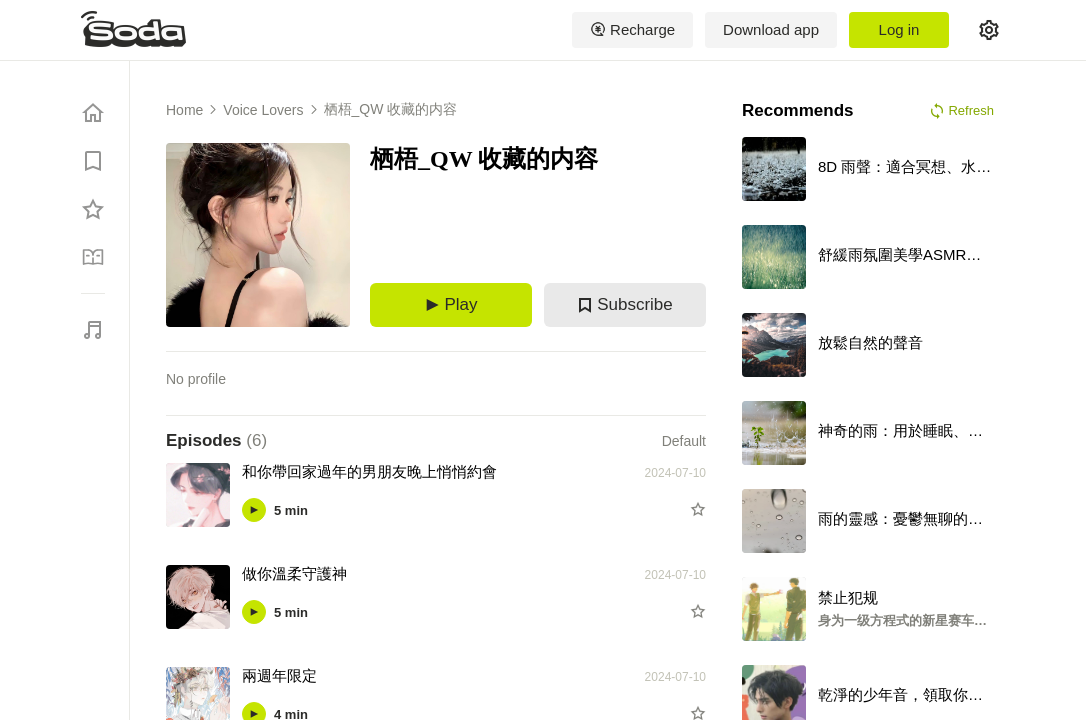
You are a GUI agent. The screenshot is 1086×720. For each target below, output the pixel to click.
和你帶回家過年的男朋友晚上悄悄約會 (369, 471)
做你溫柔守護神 (294, 573)
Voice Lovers (263, 110)
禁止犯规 (848, 597)
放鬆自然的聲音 (870, 342)
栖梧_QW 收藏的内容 (391, 109)
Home (184, 110)
